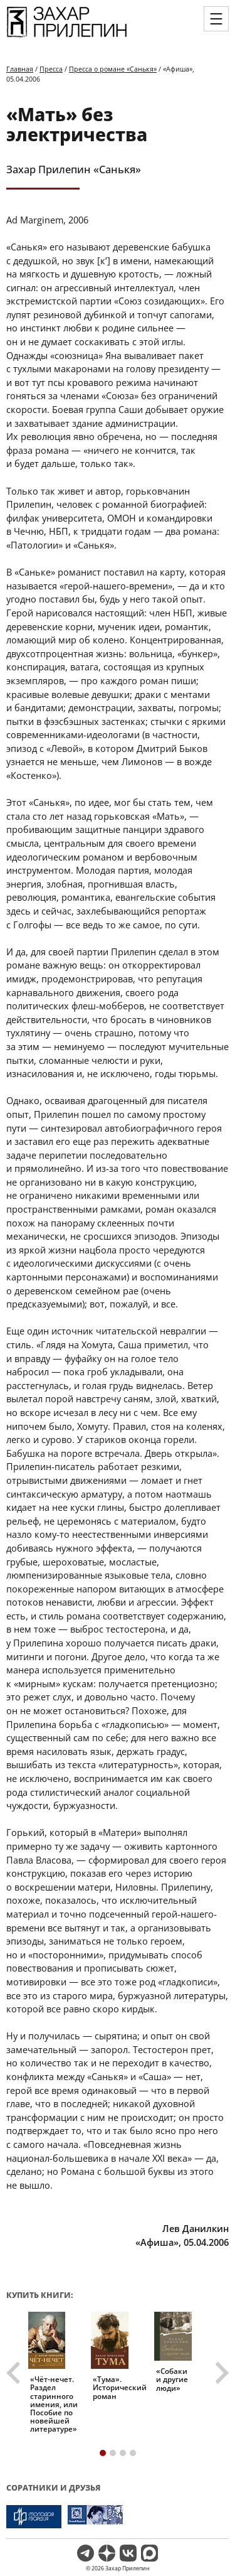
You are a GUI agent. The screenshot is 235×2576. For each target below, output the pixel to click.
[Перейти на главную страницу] (66, 36)
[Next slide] (220, 2373)
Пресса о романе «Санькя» (113, 68)
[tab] (103, 2453)
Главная (19, 68)
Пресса (51, 68)
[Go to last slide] (15, 2373)
